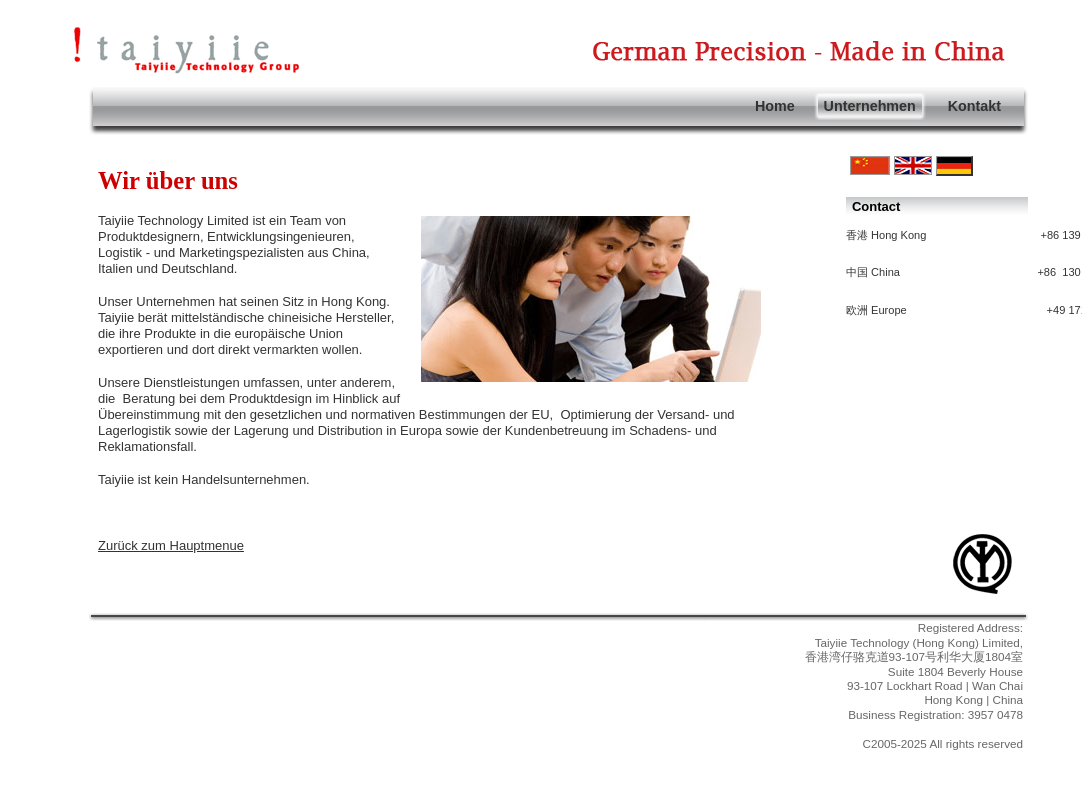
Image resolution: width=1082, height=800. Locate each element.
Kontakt (974, 106)
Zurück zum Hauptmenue (171, 545)
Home (775, 106)
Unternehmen (870, 106)
